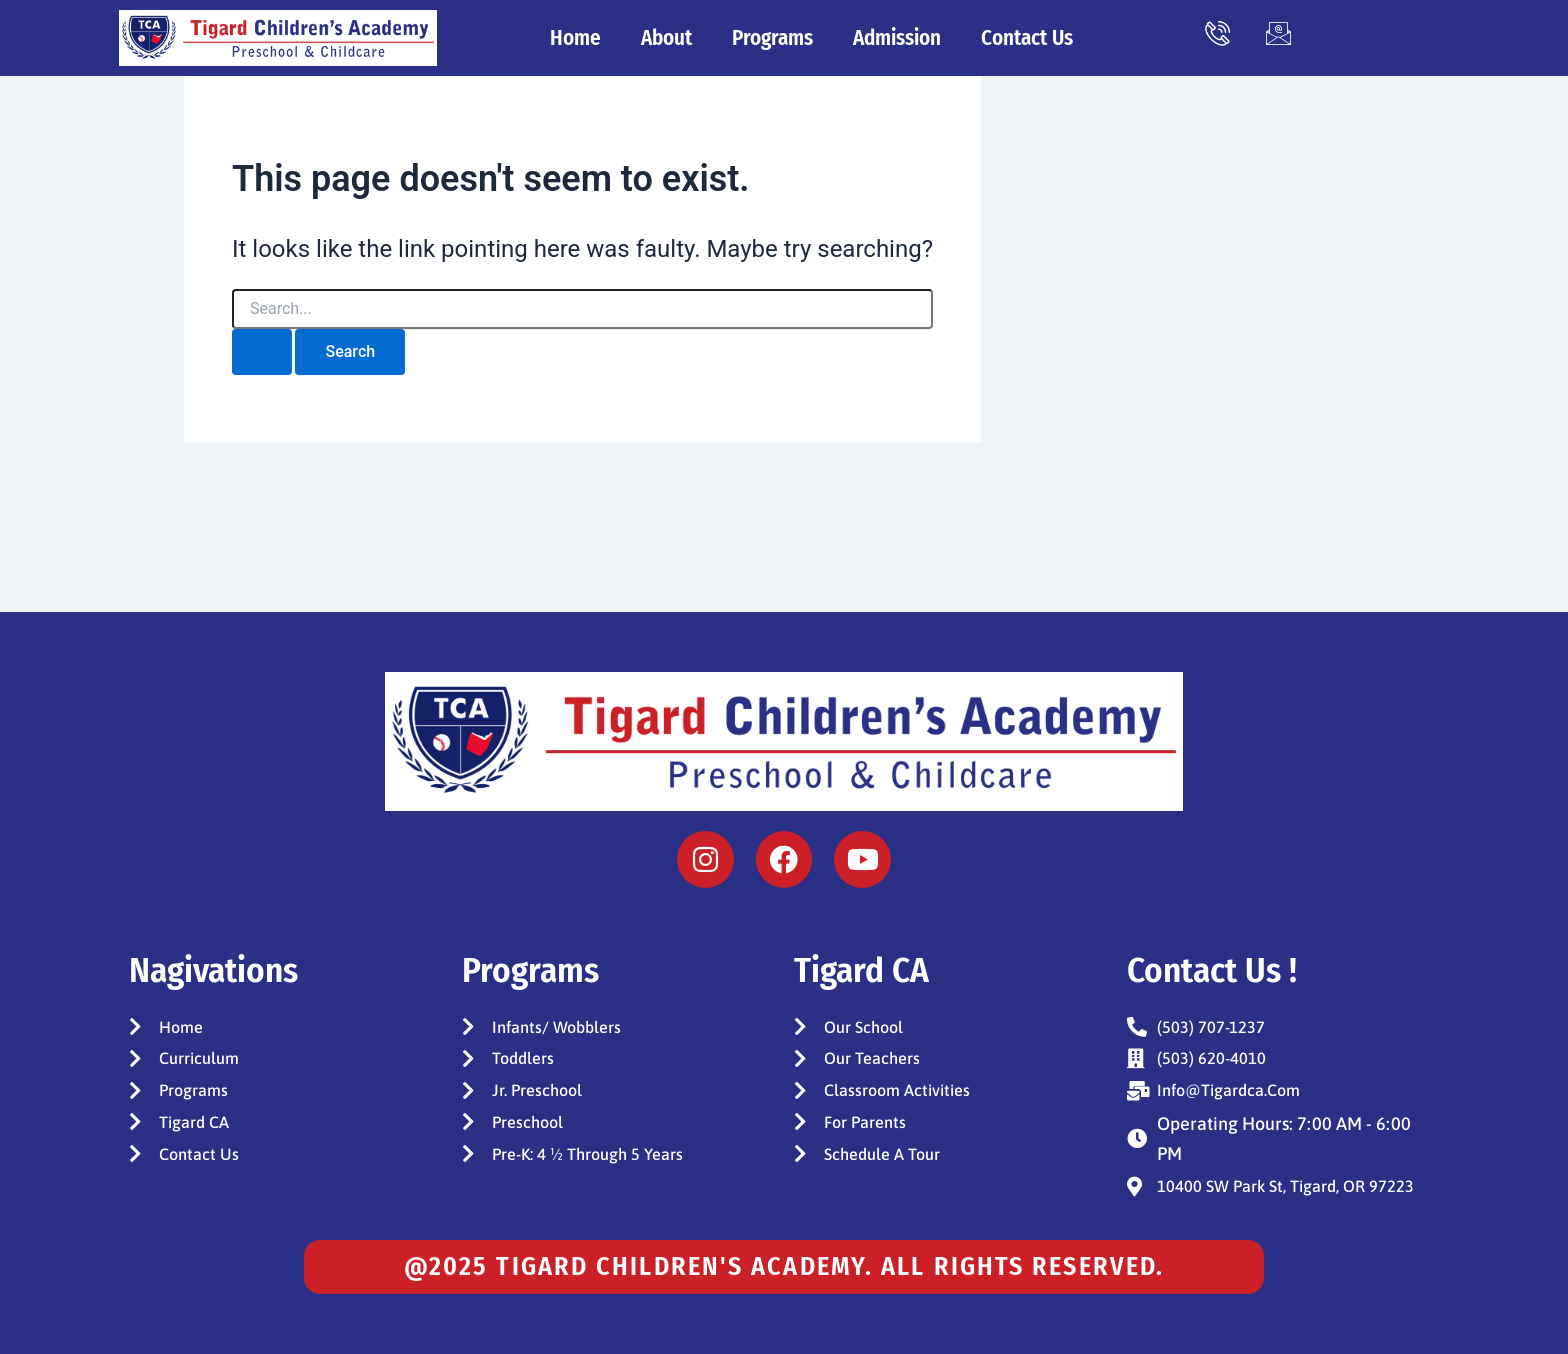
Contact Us (1027, 38)
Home (575, 38)
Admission (897, 38)
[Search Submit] (262, 352)
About (666, 38)
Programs (772, 38)
